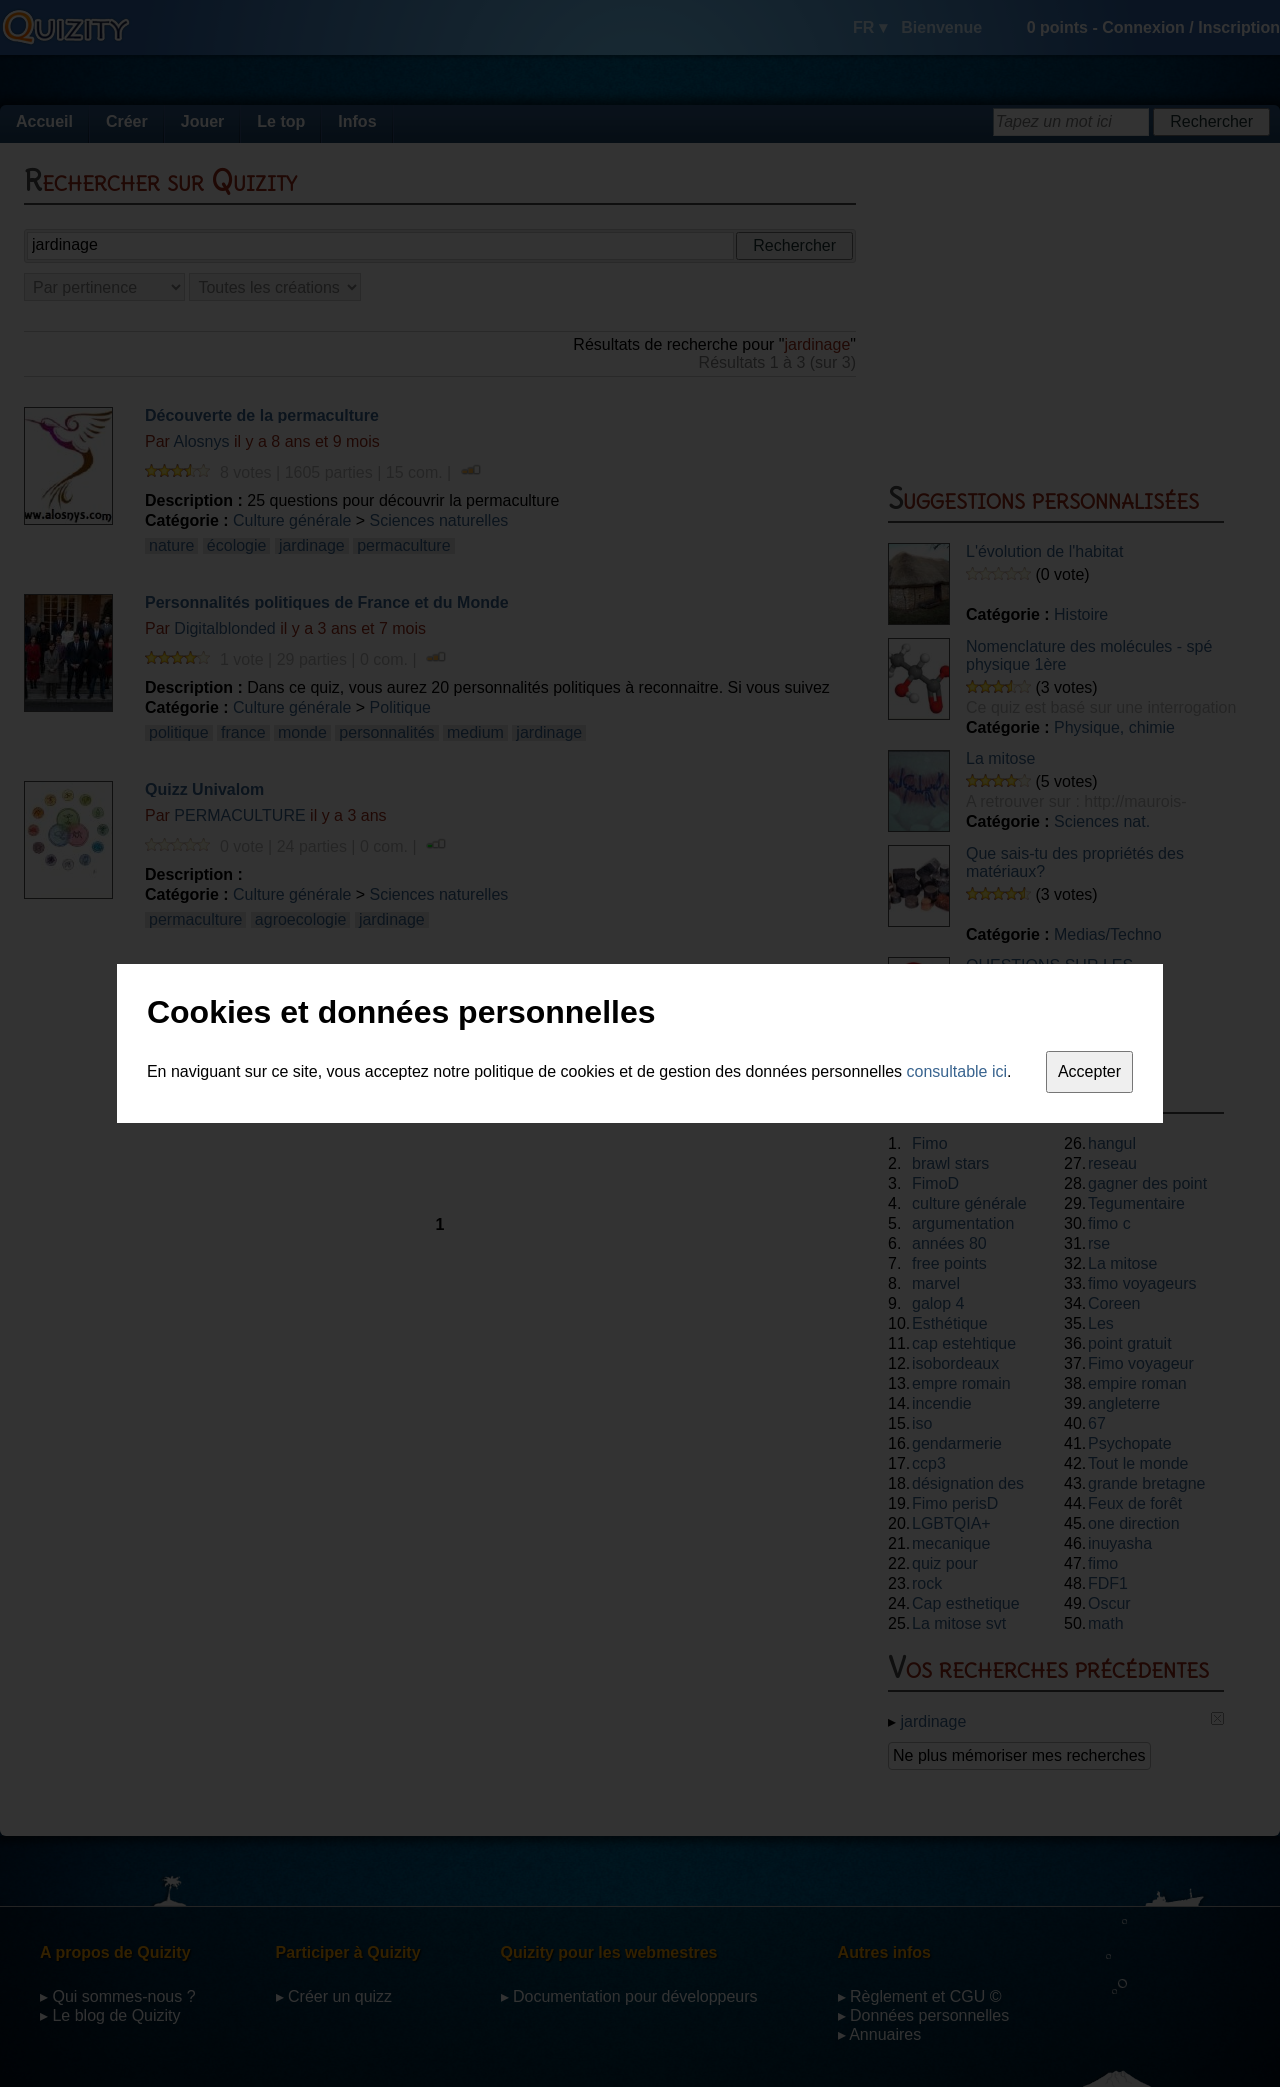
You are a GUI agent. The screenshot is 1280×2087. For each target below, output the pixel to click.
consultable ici (957, 1071)
